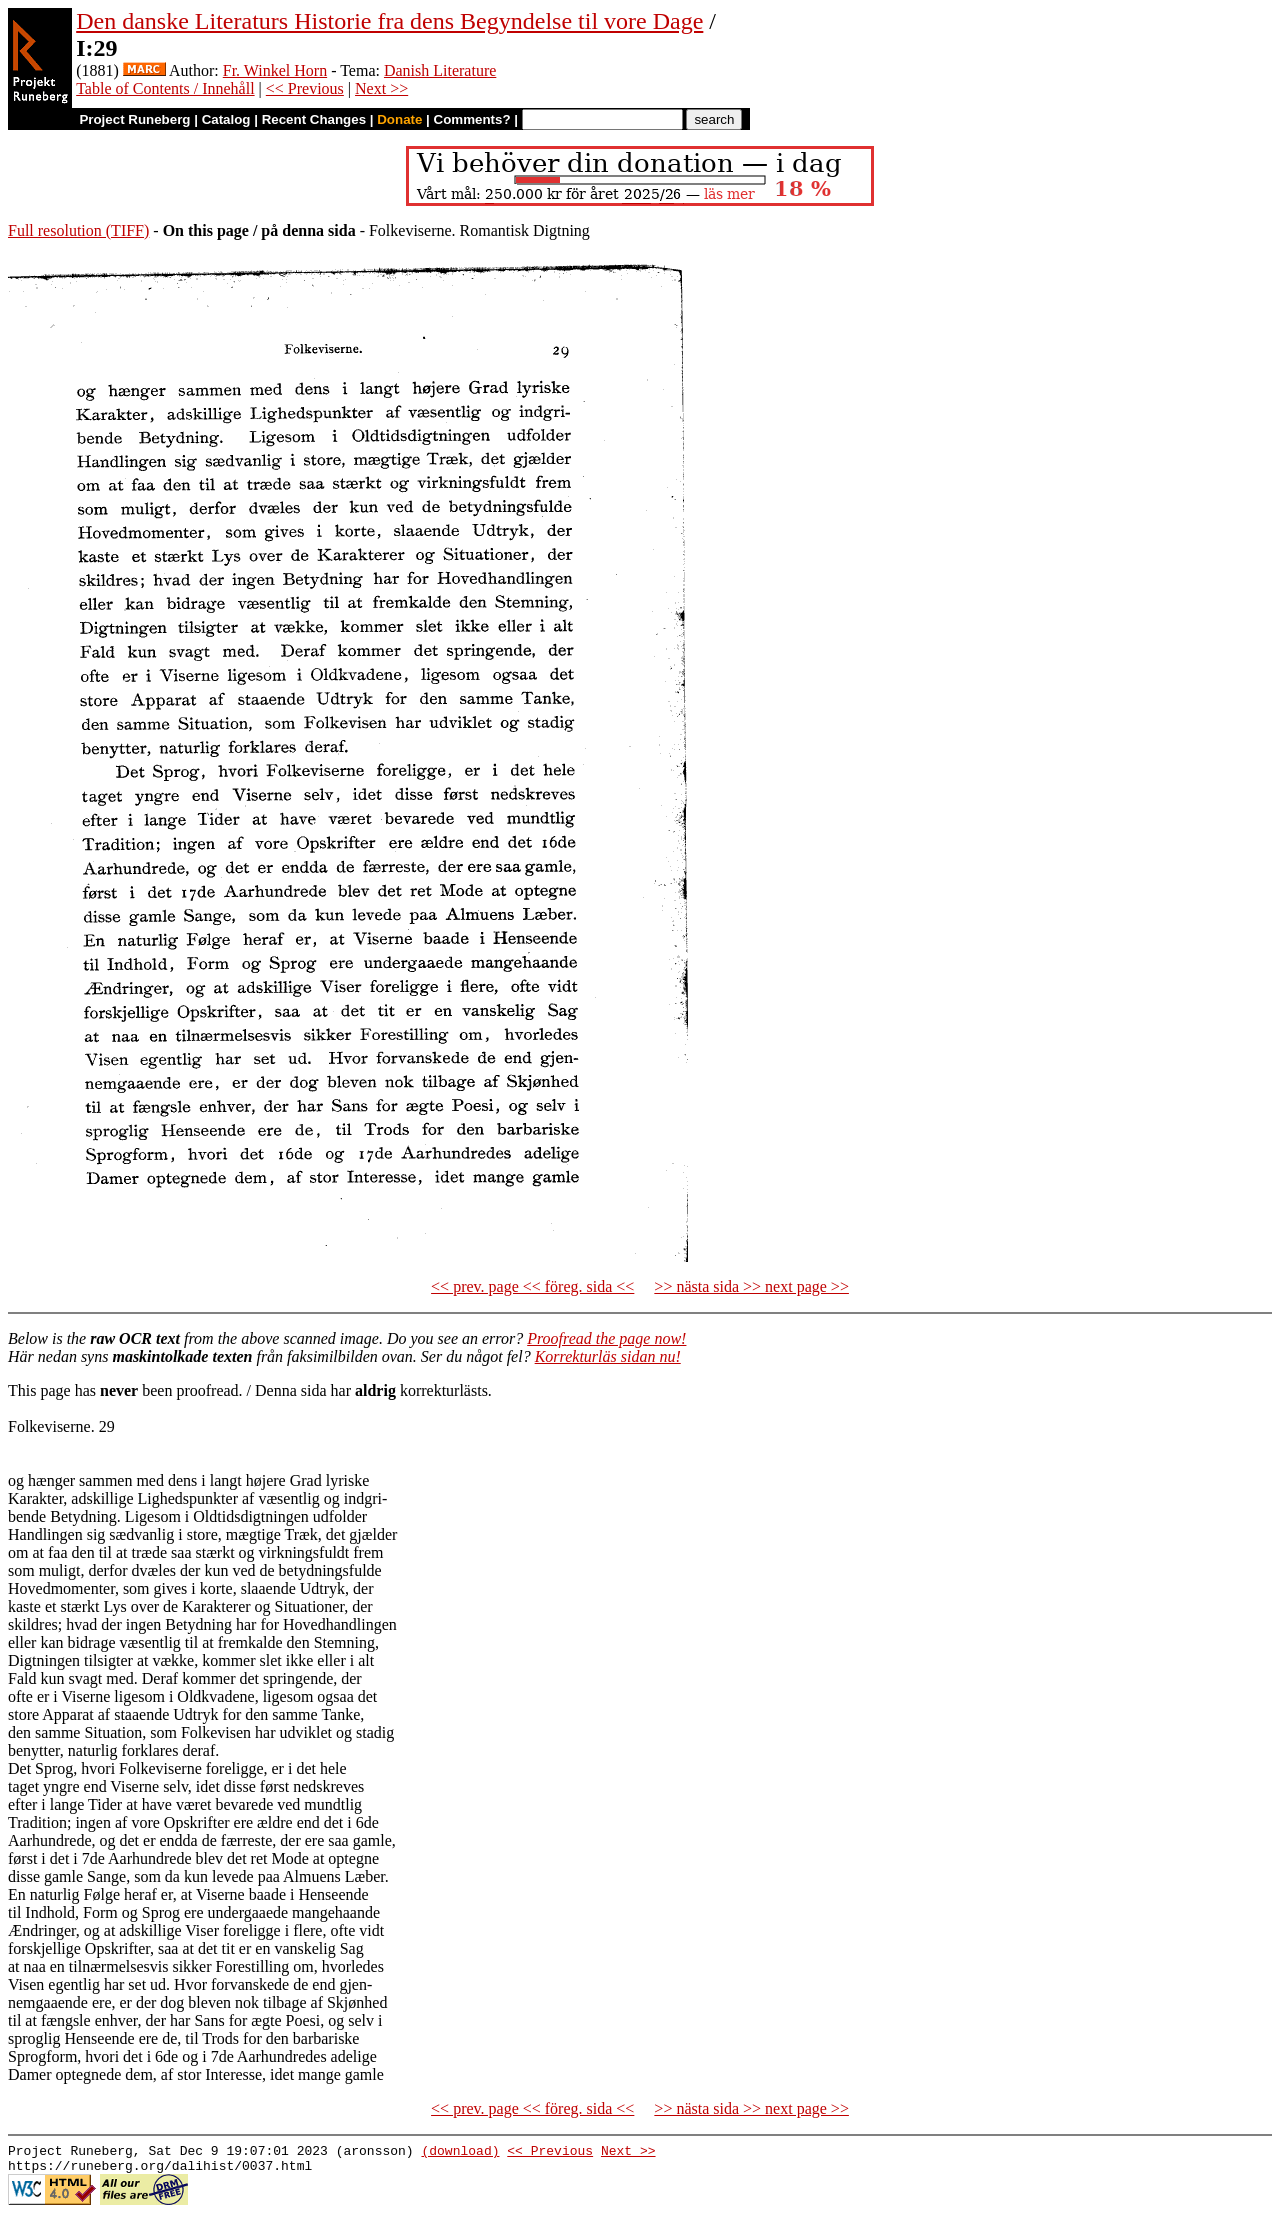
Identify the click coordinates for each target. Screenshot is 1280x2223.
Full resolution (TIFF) (78, 230)
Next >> (381, 88)
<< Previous (305, 88)
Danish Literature (440, 70)
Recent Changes (314, 119)
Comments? (472, 119)
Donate (399, 119)
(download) (460, 2153)
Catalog (226, 119)
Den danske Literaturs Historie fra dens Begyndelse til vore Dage (389, 21)
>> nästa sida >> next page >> (751, 1286)
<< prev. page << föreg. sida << (532, 1286)
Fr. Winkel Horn (275, 70)
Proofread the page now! (606, 1338)
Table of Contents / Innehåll (165, 88)
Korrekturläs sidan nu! (608, 1356)
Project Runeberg (134, 119)
